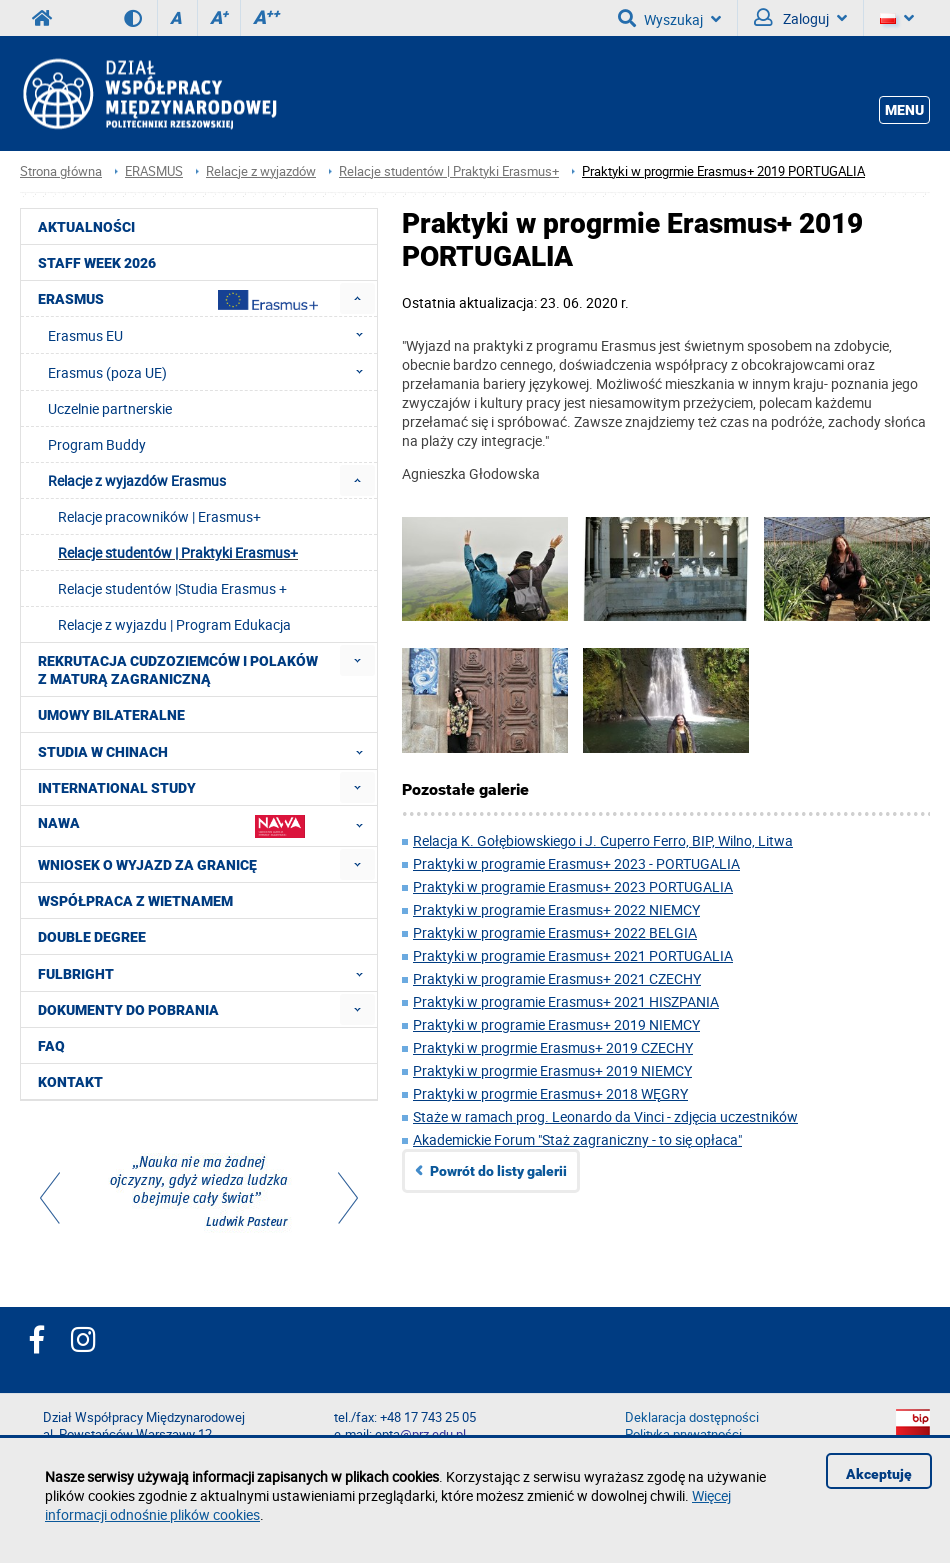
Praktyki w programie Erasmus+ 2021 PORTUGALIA (573, 955)
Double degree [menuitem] (92, 937)
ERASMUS (154, 171)
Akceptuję (879, 1474)
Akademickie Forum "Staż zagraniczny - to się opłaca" (577, 1139)
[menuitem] (357, 298)
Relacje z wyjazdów (261, 171)
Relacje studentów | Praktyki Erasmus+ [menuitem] (178, 552)
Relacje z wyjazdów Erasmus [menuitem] (137, 480)
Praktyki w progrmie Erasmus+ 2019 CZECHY (553, 1047)
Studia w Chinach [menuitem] (206, 751)
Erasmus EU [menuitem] (211, 335)
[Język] (897, 18)
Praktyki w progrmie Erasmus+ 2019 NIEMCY (552, 1070)
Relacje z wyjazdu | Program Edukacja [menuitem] (174, 624)
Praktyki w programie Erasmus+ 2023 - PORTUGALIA (576, 863)
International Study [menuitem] (117, 788)
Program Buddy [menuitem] (97, 444)
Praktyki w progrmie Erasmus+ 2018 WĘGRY (550, 1093)
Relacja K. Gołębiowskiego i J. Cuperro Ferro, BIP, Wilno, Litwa (603, 840)
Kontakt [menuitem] (70, 1082)
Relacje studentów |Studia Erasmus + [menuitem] (172, 588)
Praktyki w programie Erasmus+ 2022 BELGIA (555, 932)
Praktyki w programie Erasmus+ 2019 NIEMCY (556, 1024)
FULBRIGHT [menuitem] (206, 973)
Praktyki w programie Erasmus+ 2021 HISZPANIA (566, 1001)
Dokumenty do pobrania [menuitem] (128, 1010)
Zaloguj (800, 18)
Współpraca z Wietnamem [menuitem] (135, 901)
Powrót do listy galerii (498, 1171)
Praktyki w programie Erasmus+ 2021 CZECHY (557, 978)
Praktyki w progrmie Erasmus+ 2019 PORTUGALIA (723, 171)
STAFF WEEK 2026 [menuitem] (97, 263)
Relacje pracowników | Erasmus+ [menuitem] (159, 516)
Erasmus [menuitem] (178, 300)
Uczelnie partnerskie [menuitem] (110, 408)
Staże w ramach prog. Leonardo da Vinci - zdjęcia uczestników (605, 1116)
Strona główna (61, 171)
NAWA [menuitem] (206, 825)
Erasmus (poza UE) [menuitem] (211, 372)
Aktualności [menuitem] (86, 227)
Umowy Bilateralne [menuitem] (111, 715)
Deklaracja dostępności (692, 1417)
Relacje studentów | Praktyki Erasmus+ (449, 171)
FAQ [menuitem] (51, 1046)
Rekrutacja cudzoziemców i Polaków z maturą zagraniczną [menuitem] (178, 670)
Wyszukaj (669, 18)
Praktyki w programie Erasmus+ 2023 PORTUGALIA (573, 886)
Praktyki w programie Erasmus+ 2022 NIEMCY (556, 909)
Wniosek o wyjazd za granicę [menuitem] (147, 865)
